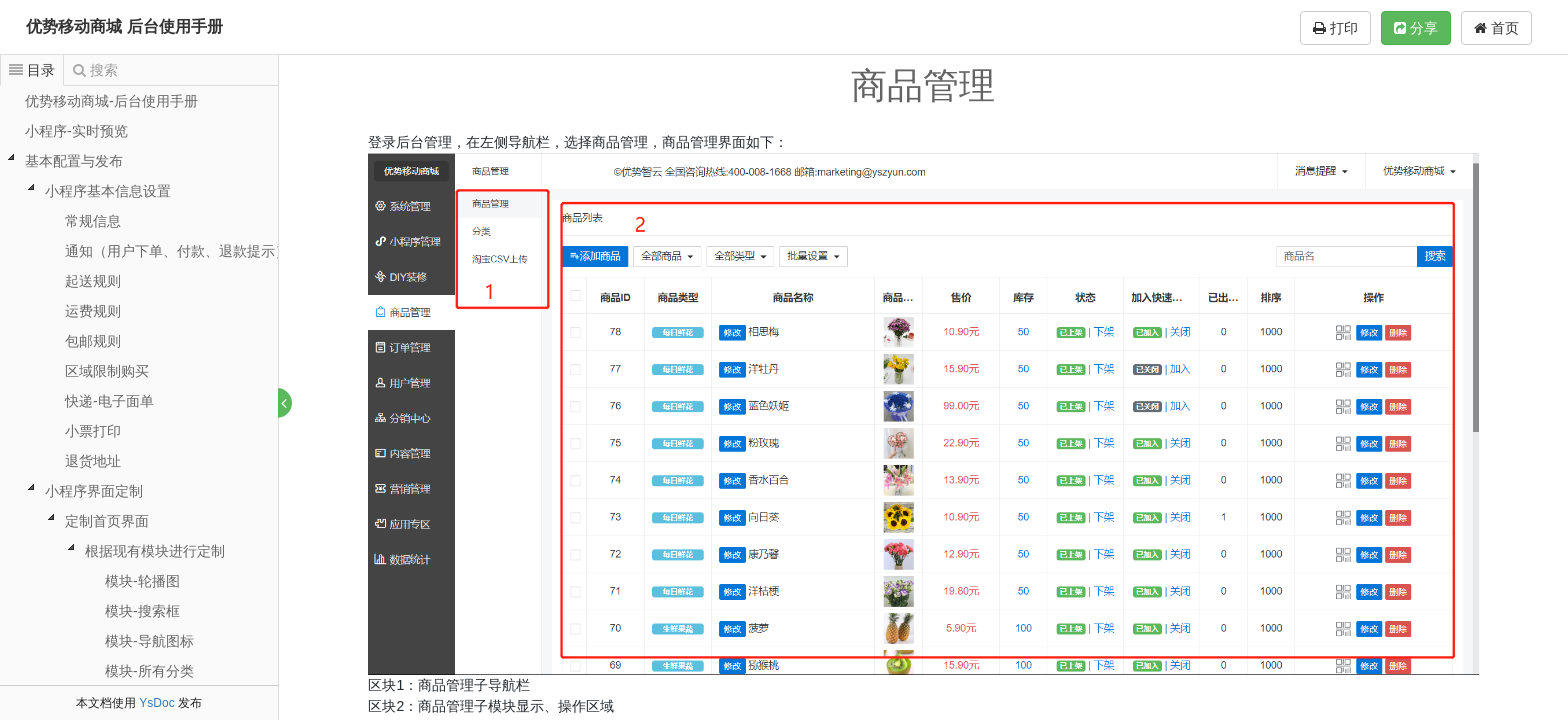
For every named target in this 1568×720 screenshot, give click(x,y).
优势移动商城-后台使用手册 (111, 101)
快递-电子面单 (109, 401)
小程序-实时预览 (76, 131)
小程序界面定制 (94, 491)
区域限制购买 (107, 371)
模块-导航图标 (149, 641)
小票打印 (93, 431)
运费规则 (93, 311)
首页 (1496, 28)
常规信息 (93, 221)
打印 (1335, 28)
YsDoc (156, 703)
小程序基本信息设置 (108, 191)
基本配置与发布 (74, 161)
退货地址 (93, 461)
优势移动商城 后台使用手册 (124, 26)
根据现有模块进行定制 (155, 551)
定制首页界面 (107, 521)
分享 (1416, 28)
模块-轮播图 (142, 581)
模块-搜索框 (142, 611)
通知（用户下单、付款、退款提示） (177, 251)
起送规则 (93, 281)
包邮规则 (93, 341)
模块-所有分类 (149, 671)
